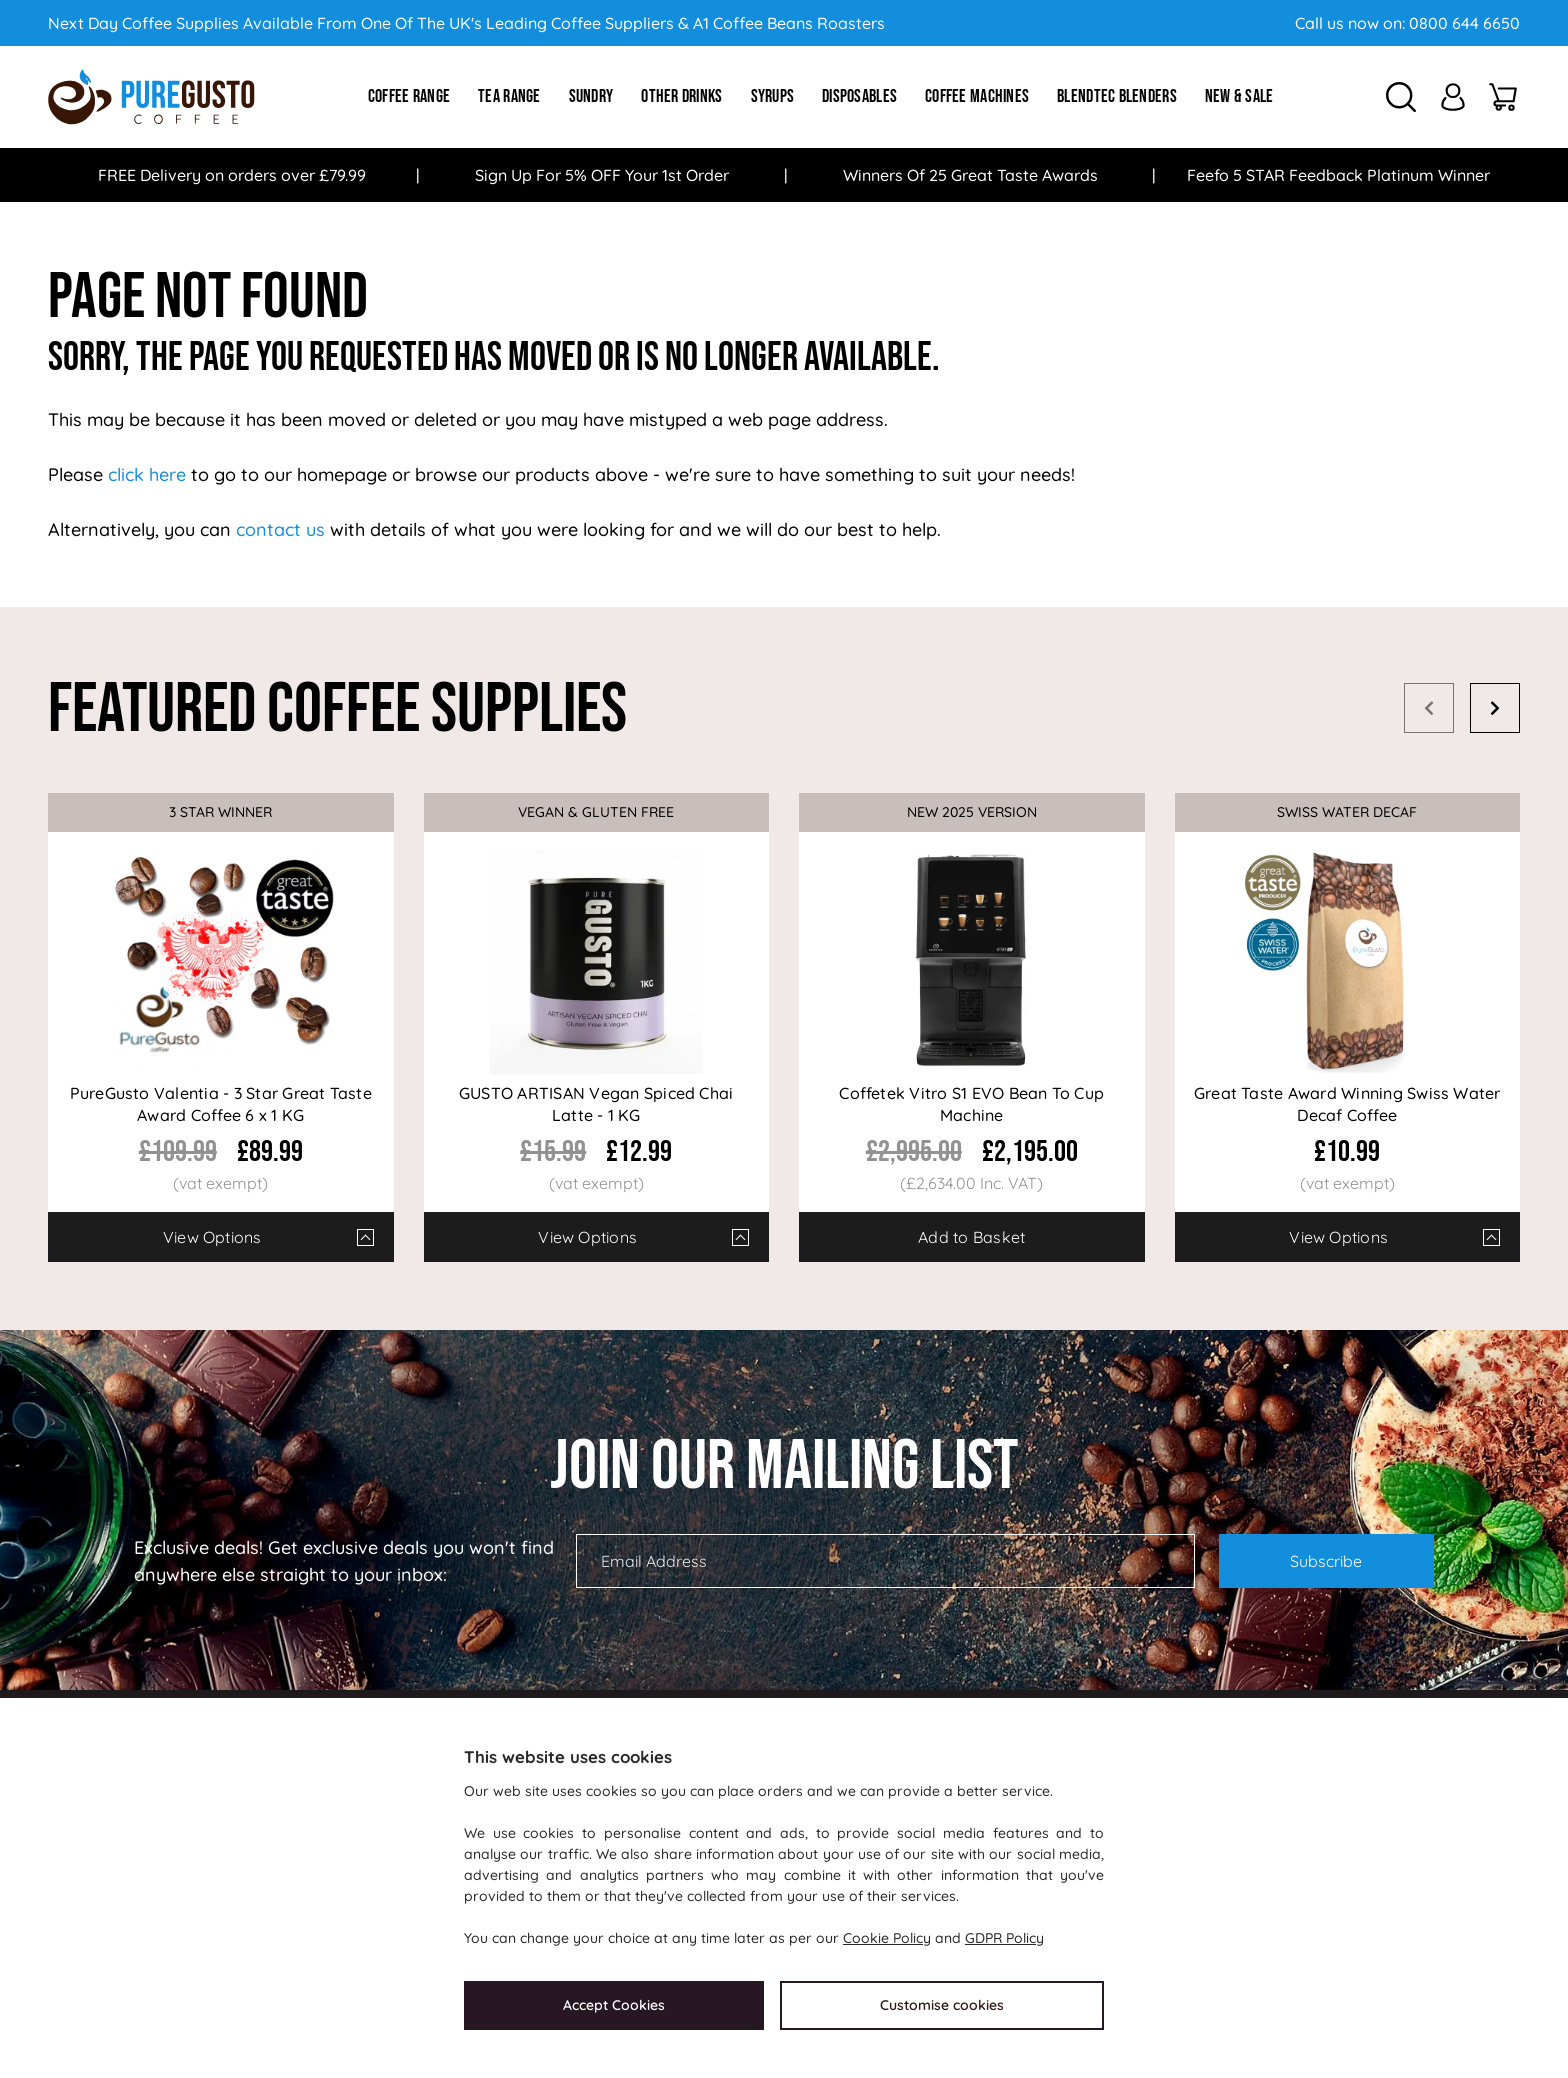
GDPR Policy (1004, 1938)
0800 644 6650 (1464, 23)
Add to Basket (971, 1237)
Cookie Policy (887, 1938)
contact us (280, 529)
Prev (1429, 708)
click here (147, 474)
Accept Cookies (614, 2005)
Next (1495, 708)
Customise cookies (942, 2005)
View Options (212, 1237)
